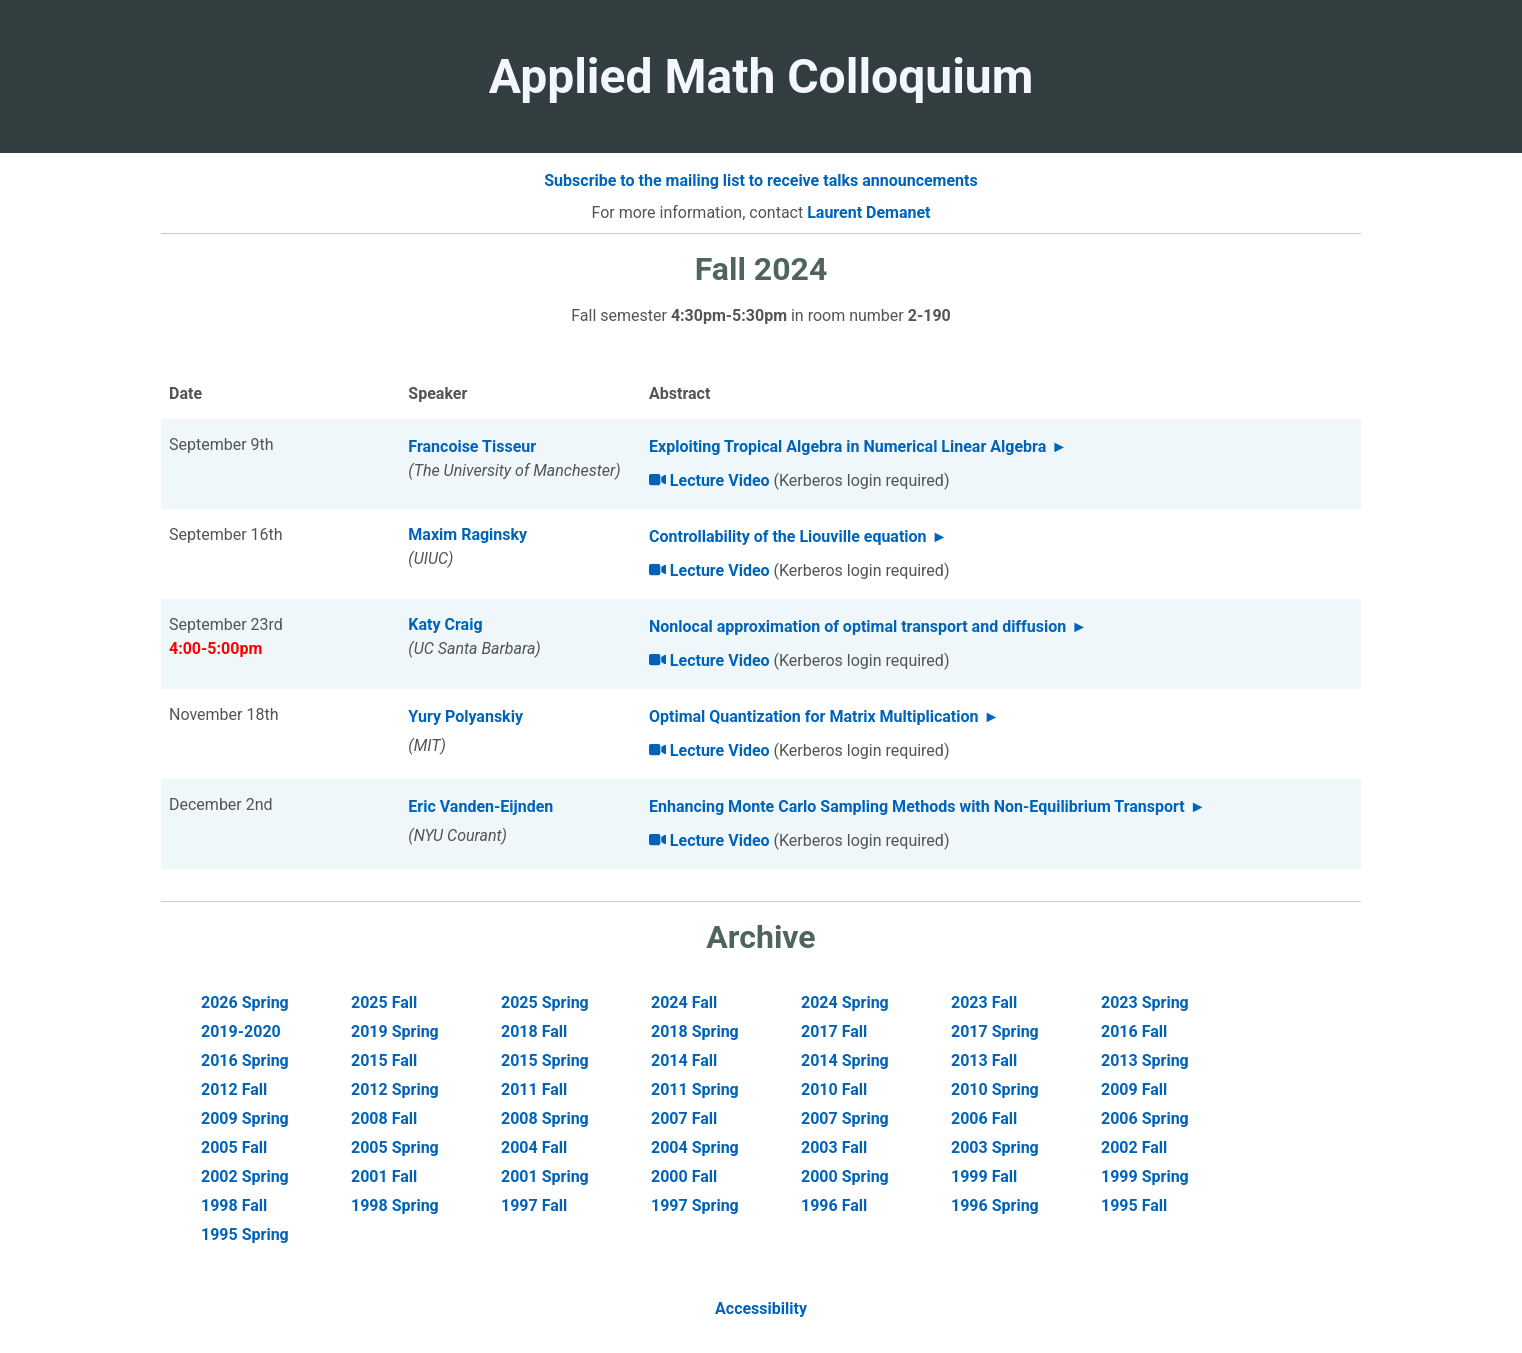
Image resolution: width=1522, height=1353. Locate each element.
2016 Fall (1134, 1031)
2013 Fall (984, 1060)
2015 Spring (545, 1060)
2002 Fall (1134, 1147)
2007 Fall (684, 1118)
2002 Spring (245, 1176)
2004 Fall (534, 1147)
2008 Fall (384, 1118)
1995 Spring (245, 1234)
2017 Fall (834, 1031)
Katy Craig (445, 624)
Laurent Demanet (868, 212)
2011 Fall (534, 1089)
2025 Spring (545, 1002)
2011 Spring (695, 1089)
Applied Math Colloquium (761, 76)
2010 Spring (995, 1089)
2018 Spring (695, 1031)
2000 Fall (684, 1176)
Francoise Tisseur (472, 446)
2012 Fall (234, 1089)
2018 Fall (534, 1031)
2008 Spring (545, 1118)
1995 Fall (1134, 1205)
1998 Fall (234, 1205)
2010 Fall (834, 1089)
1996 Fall (834, 1205)
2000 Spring (845, 1176)
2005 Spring (395, 1147)
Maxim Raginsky (467, 534)
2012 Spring (395, 1089)
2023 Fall (984, 1002)
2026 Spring (245, 1002)
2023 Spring (1145, 1002)
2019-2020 (241, 1031)
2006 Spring (1145, 1118)
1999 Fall (984, 1176)
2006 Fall (984, 1118)
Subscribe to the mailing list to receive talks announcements (760, 180)
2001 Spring (545, 1176)
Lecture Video (709, 480)
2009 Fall (1134, 1089)
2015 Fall (384, 1060)
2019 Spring (395, 1031)
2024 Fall (684, 1002)
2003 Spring (995, 1147)
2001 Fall (384, 1176)
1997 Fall (534, 1205)
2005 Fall (234, 1147)
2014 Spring (845, 1060)
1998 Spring (395, 1205)
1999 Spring (1145, 1176)
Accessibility (761, 1308)
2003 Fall (834, 1147)
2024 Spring (845, 1002)
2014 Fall (684, 1060)
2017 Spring (995, 1031)
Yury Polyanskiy (465, 716)
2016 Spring (245, 1060)
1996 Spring (995, 1205)
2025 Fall (384, 1002)
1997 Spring (695, 1205)
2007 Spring (845, 1118)
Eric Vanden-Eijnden (480, 806)
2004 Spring (695, 1147)
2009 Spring (245, 1118)
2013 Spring (1145, 1060)
